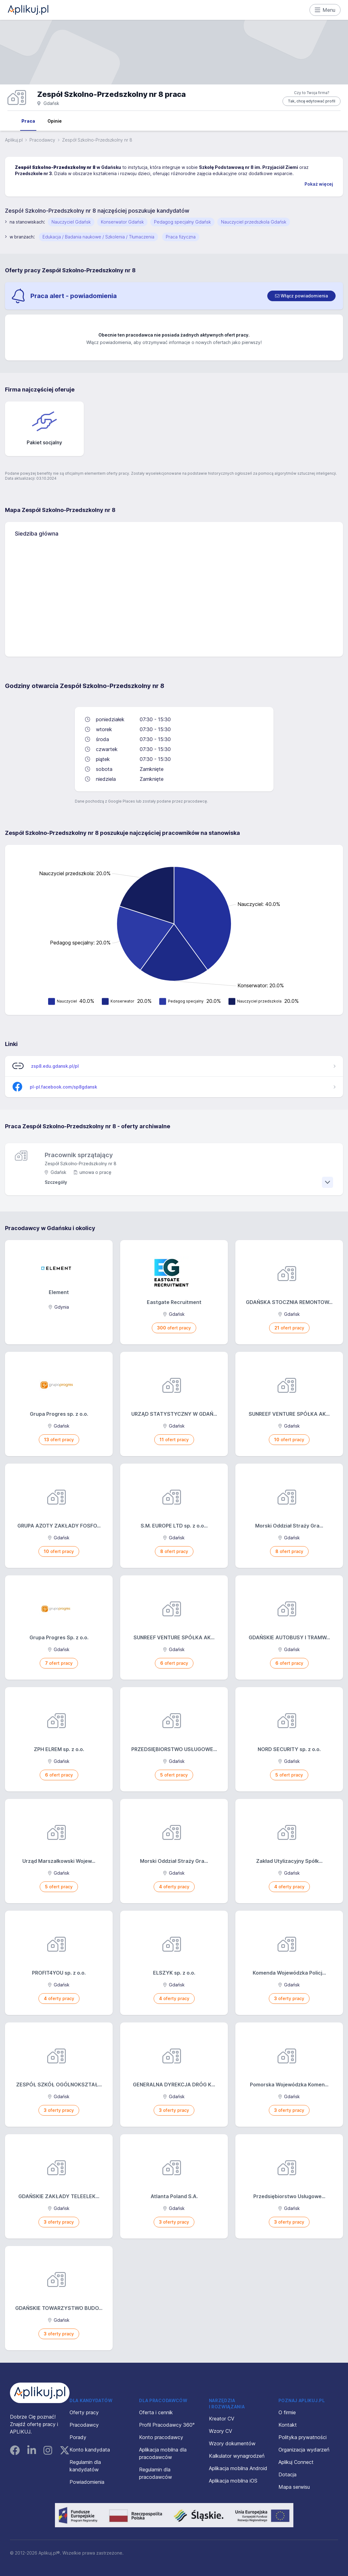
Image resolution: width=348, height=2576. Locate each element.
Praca (28, 121)
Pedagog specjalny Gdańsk (182, 221)
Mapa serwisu (294, 2487)
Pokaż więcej (319, 184)
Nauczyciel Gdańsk (71, 221)
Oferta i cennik (156, 2412)
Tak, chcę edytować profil (311, 101)
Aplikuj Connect (296, 2462)
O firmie (287, 2412)
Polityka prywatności (302, 2437)
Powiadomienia (87, 2482)
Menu (325, 10)
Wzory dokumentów (232, 2443)
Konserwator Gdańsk (122, 221)
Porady (78, 2437)
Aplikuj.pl (14, 140)
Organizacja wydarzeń (303, 2450)
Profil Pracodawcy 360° (167, 2425)
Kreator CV (221, 2418)
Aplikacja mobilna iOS (233, 2481)
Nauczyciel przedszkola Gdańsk (253, 221)
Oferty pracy (84, 2412)
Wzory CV (220, 2431)
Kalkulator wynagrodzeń (236, 2456)
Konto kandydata (90, 2450)
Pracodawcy (42, 140)
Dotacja (287, 2474)
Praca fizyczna (181, 236)
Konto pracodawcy (161, 2437)
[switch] (301, 296)
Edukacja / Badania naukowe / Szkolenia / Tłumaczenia (98, 236)
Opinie (54, 121)
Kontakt (287, 2425)
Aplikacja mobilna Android (238, 2468)
